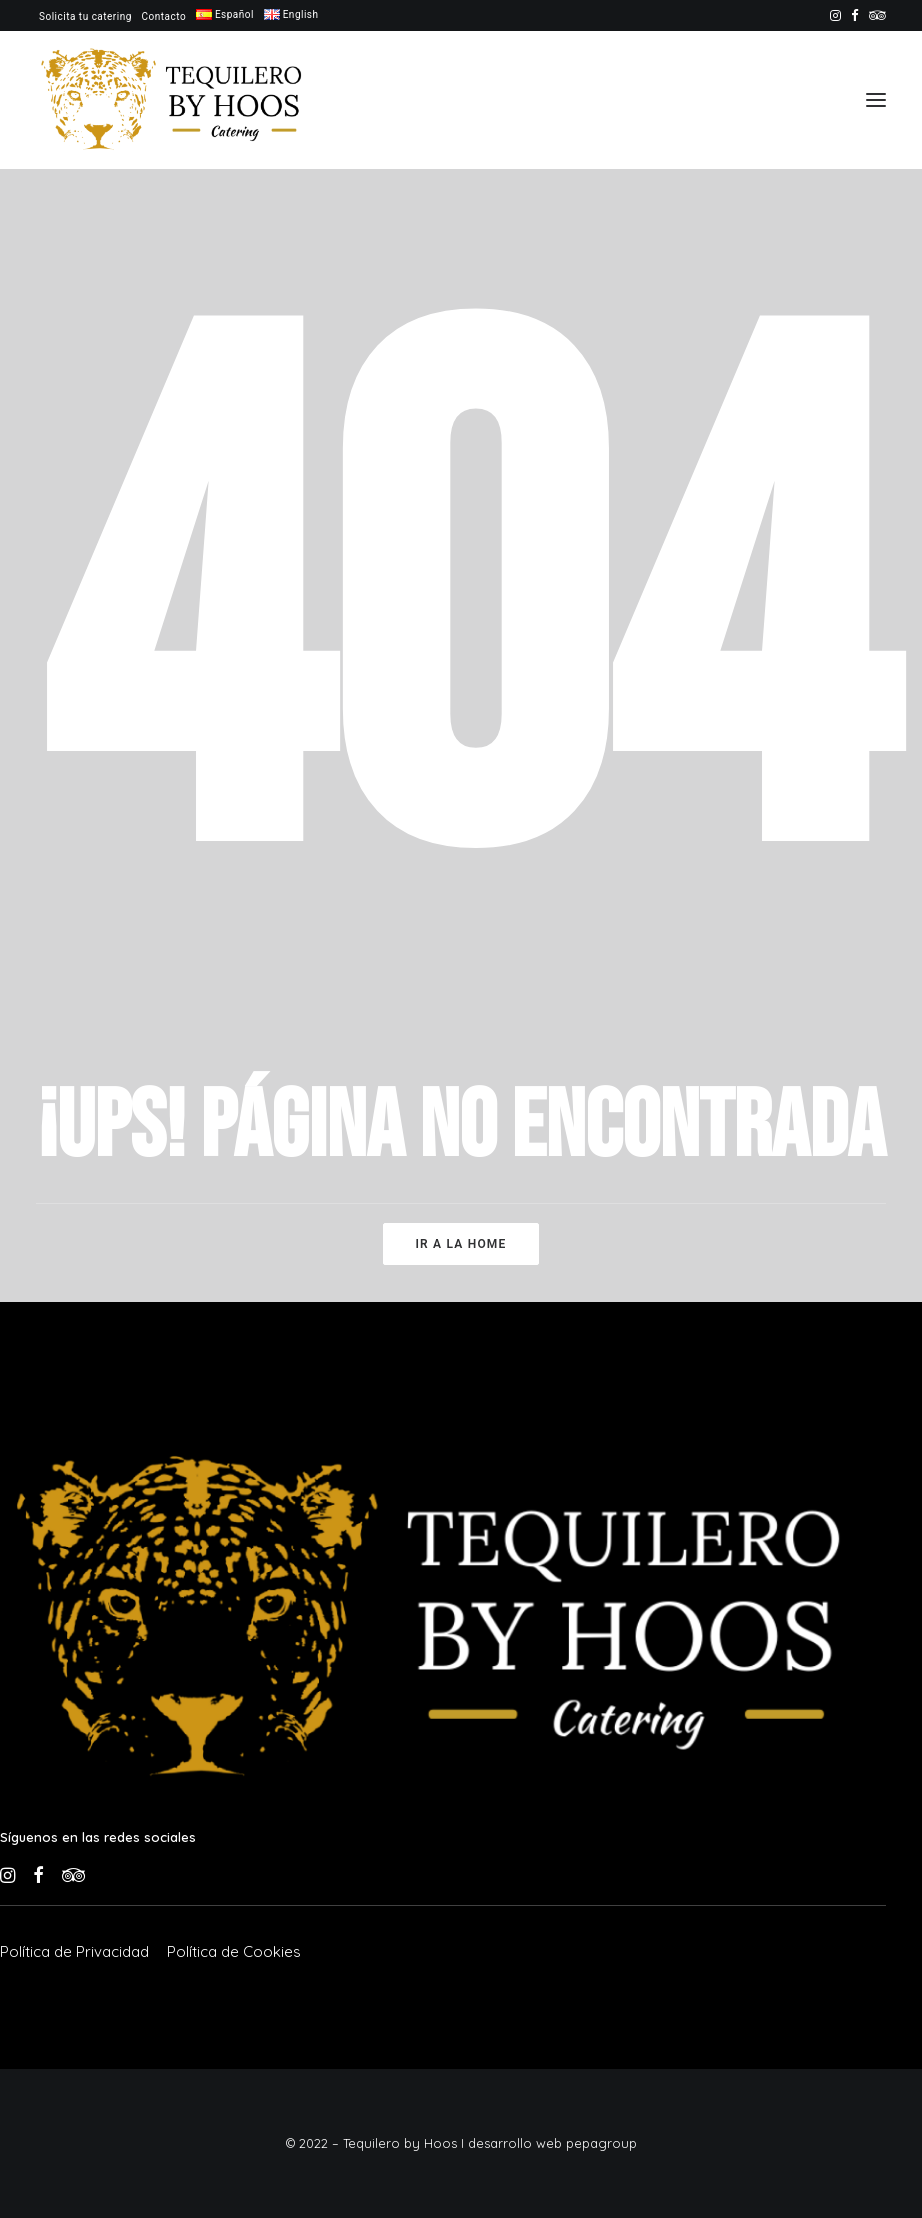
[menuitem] (85, 16)
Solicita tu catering (85, 16)
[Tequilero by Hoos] (176, 100)
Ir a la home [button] (460, 1244)
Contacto (164, 16)
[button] (835, 15)
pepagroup (601, 2143)
